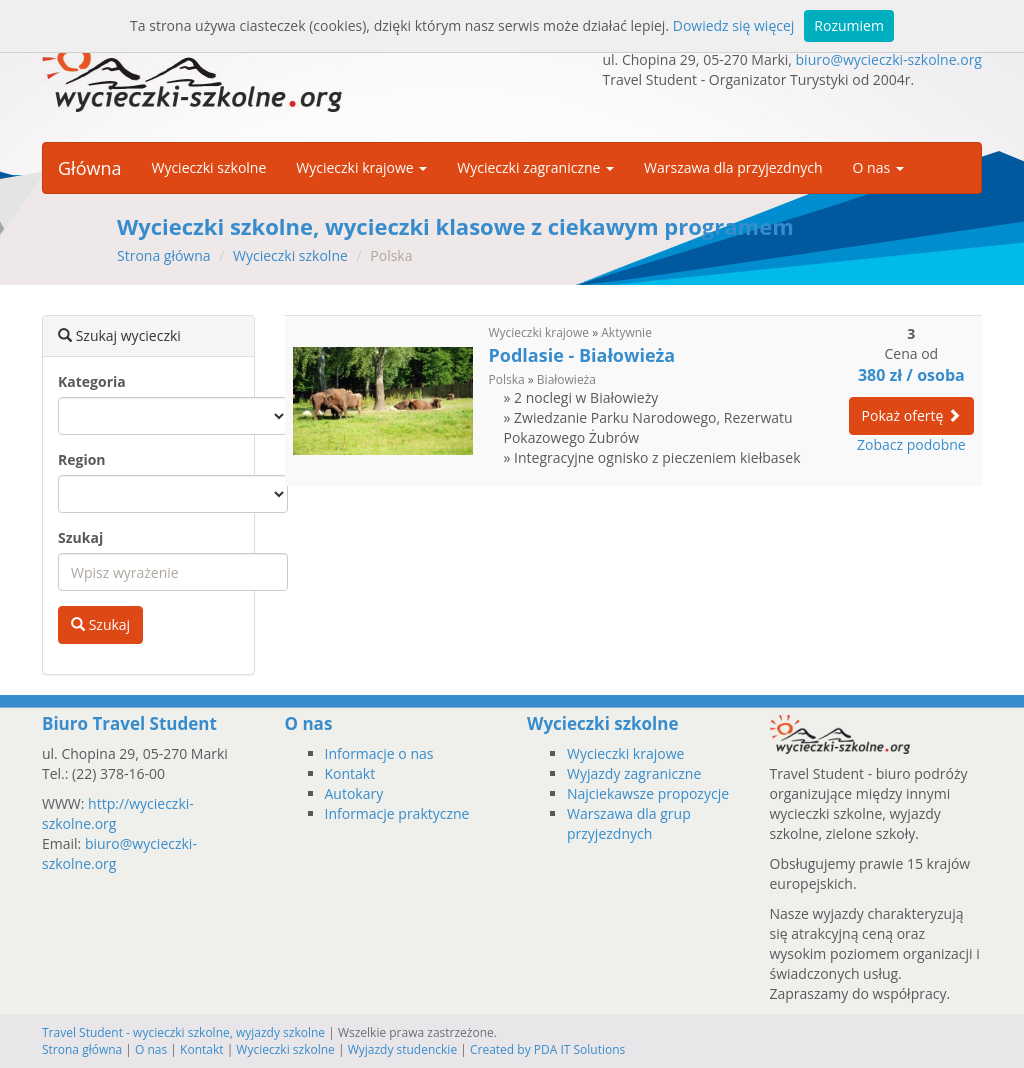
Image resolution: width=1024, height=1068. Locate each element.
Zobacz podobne (911, 444)
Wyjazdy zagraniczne (634, 773)
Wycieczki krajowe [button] (361, 167)
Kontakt (350, 773)
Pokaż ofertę (911, 415)
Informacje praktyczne (397, 813)
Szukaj (80, 537)
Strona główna (164, 255)
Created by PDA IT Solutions (547, 1049)
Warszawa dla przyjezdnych (733, 167)
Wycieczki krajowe (539, 332)
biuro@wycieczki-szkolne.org (889, 59)
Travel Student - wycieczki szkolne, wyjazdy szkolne (183, 1032)
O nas (151, 1049)
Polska (507, 379)
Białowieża (566, 379)
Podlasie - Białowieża (582, 355)
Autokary (354, 793)
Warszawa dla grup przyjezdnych (629, 823)
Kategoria (92, 381)
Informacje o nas (379, 753)
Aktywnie (626, 332)
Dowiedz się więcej (734, 25)
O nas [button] (878, 167)
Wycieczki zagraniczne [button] (535, 167)
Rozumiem (849, 25)
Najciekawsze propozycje (648, 793)
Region (82, 459)
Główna (89, 168)
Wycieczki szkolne (208, 167)
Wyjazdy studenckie (403, 1049)
